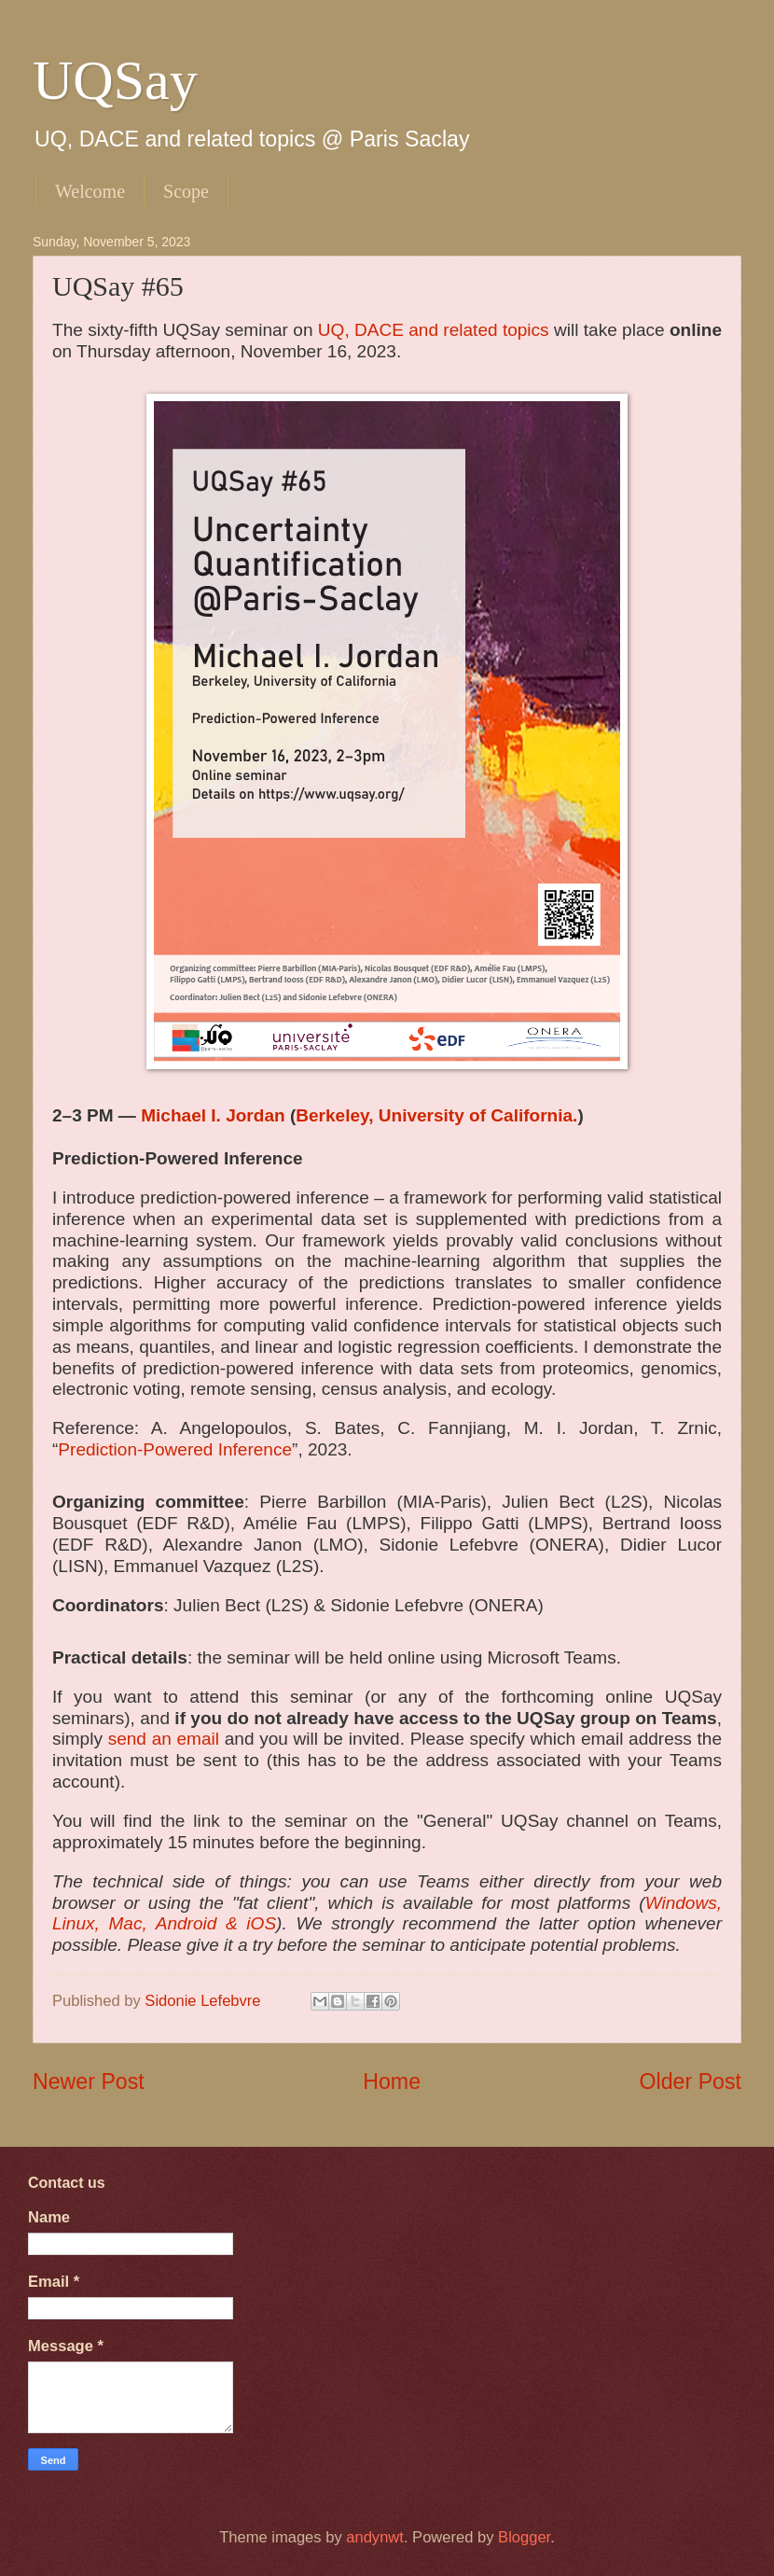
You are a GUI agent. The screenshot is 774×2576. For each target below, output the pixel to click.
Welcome (90, 191)
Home (392, 2081)
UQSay (115, 80)
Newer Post (89, 2081)
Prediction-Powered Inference (175, 1449)
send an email (163, 1738)
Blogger (524, 2537)
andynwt (375, 2537)
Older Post (690, 2081)
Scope (186, 191)
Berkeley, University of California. (436, 1115)
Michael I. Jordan (212, 1115)
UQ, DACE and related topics (433, 330)
